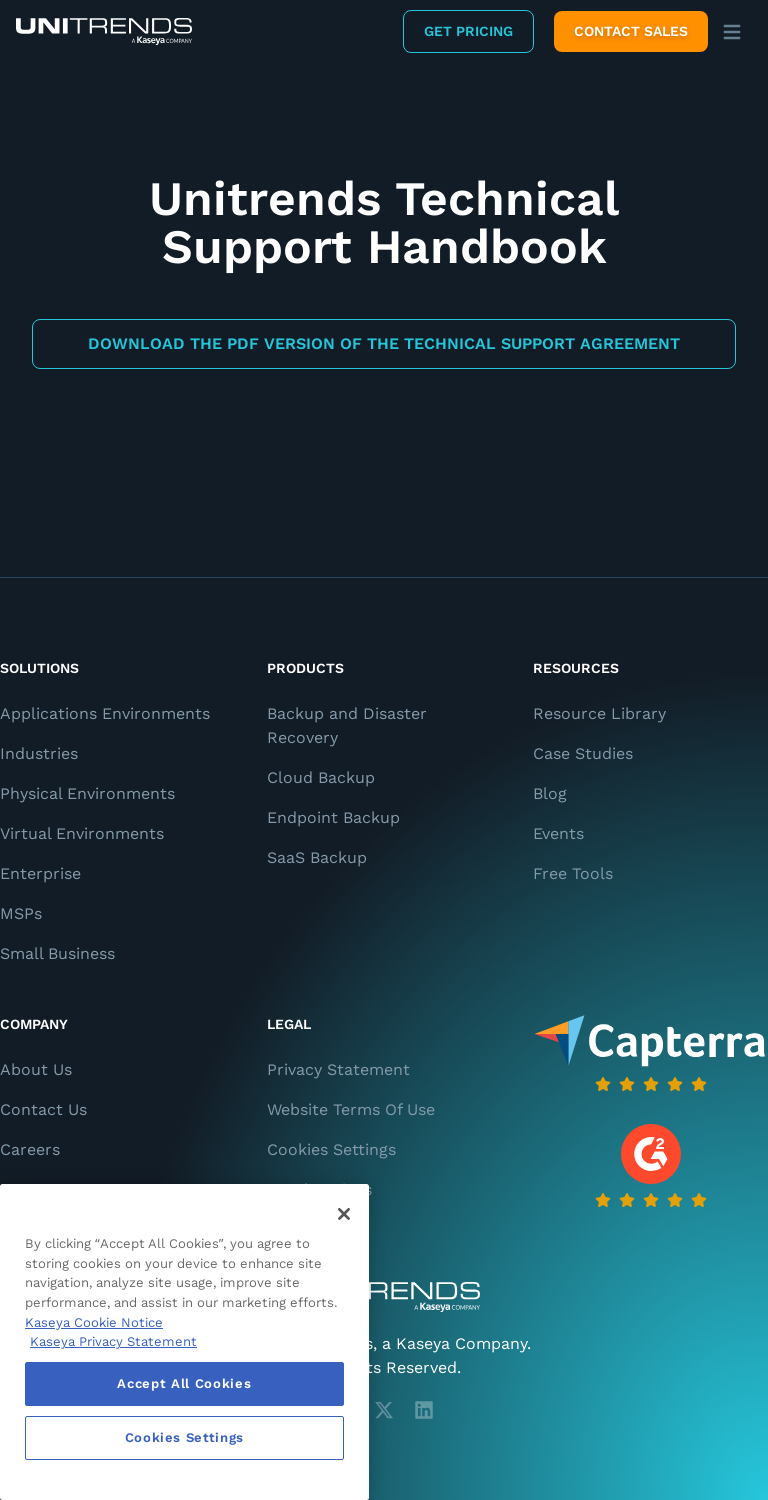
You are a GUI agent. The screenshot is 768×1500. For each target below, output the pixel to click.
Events (558, 833)
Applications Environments (105, 713)
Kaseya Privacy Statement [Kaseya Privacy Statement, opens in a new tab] (113, 1341)
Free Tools (573, 873)
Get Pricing (468, 31)
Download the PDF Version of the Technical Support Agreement (384, 343)
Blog (550, 793)
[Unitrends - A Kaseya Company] (384, 1297)
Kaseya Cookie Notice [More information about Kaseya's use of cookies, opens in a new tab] (94, 1322)
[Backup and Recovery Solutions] (104, 31)
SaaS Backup (317, 857)
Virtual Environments (82, 833)
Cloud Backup (321, 777)
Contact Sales (631, 31)
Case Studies (583, 753)
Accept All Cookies (184, 1383)
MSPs (21, 913)
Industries (39, 753)
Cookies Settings (331, 1149)
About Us (36, 1069)
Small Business (57, 953)
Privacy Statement (338, 1069)
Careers (30, 1149)
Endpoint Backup (333, 817)
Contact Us (43, 1109)
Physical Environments (87, 793)
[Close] (344, 1214)
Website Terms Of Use (351, 1109)
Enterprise (40, 873)
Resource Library (599, 713)
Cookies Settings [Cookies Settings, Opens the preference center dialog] (185, 1437)
